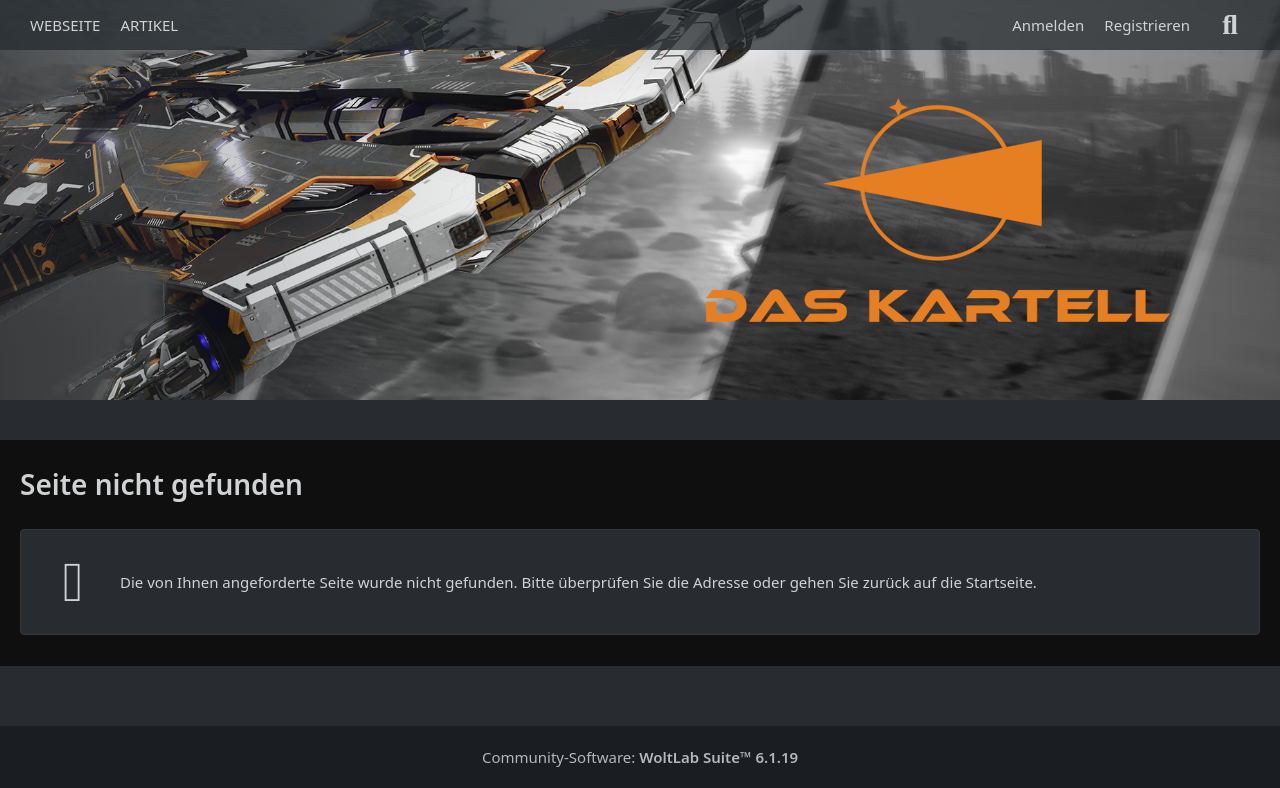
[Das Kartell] (943, 210)
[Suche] (1230, 25)
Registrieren (1147, 25)
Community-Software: (640, 757)
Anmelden (1048, 25)
